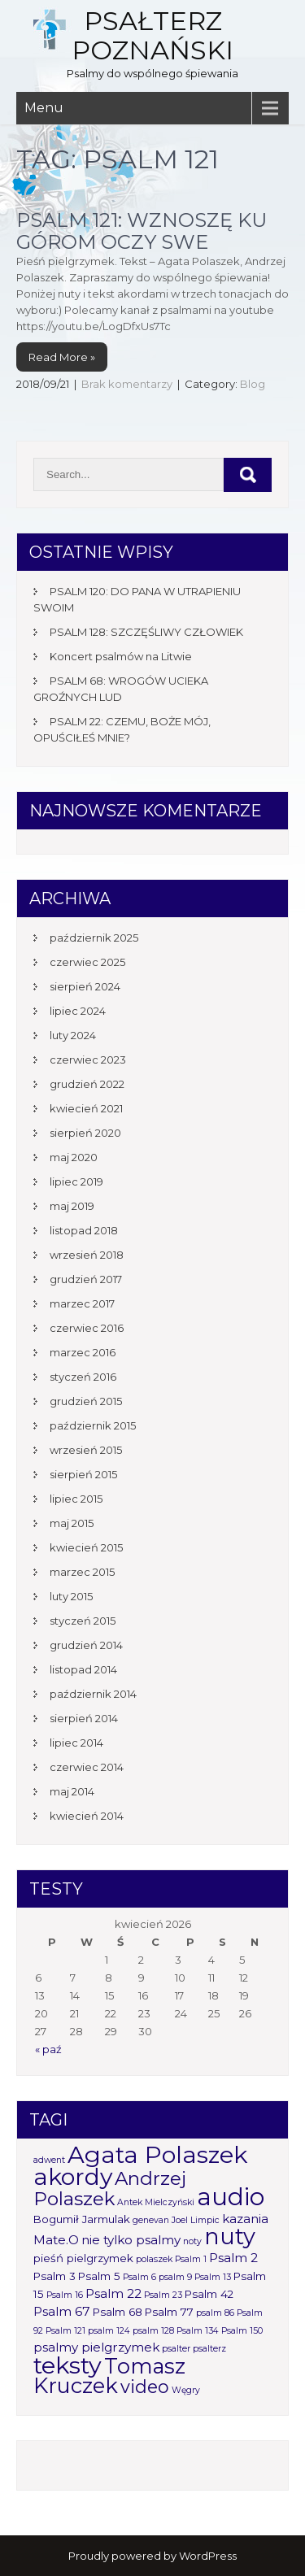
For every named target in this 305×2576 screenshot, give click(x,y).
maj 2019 (72, 1205)
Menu (43, 107)
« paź (48, 2049)
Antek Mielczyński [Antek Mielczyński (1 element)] (155, 2202)
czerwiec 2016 (87, 1327)
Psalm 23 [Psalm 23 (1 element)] (163, 2295)
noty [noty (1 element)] (192, 2241)
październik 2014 (93, 1693)
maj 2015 (72, 1523)
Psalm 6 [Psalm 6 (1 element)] (139, 2277)
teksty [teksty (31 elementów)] (67, 2365)
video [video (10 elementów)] (144, 2386)
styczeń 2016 (83, 1376)
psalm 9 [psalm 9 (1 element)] (175, 2277)
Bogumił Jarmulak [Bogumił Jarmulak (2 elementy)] (81, 2219)
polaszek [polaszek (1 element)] (154, 2259)
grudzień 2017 (86, 1279)
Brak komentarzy (126, 383)
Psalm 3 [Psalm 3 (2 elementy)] (54, 2275)
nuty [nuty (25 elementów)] (229, 2236)
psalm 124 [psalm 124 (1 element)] (109, 2331)
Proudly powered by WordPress (152, 2555)
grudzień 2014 (86, 1644)
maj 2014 (72, 1791)
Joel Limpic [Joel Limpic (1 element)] (196, 2220)
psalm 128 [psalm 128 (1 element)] (153, 2331)
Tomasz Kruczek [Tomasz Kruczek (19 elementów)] (109, 2375)
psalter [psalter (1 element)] (176, 2348)
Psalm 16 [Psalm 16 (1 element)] (64, 2295)
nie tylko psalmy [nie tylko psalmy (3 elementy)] (131, 2239)
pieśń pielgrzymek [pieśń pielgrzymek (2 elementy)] (83, 2258)
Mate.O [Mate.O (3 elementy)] (56, 2239)
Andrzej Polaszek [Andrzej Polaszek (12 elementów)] (109, 2188)
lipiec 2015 (76, 1498)
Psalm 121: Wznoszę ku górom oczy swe (141, 230)
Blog (252, 383)
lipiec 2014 (76, 1742)
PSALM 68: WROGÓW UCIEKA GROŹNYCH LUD (120, 688)
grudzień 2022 (87, 1083)
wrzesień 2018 (87, 1254)
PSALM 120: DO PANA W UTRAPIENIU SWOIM (137, 599)
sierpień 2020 (85, 1132)
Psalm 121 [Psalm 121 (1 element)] (65, 2331)
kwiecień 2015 (86, 1547)
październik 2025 (94, 937)
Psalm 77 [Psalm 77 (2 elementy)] (169, 2311)
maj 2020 (74, 1157)
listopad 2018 (84, 1230)
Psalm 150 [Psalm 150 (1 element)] (242, 2331)
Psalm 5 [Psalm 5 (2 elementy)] (99, 2275)
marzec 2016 (82, 1352)
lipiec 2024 (78, 1010)
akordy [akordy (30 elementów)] (72, 2176)
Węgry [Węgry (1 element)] (186, 2390)
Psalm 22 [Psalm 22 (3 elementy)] (113, 2293)
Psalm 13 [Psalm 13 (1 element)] (212, 2277)
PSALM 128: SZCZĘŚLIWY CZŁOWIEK (146, 631)
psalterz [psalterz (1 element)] (209, 2348)
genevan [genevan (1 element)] (151, 2220)
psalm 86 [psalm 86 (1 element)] (215, 2313)
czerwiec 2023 (88, 1059)
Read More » (61, 356)
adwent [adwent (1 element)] (49, 2160)
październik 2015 (93, 1425)
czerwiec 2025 (87, 961)
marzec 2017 (82, 1303)
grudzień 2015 (86, 1401)
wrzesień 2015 (86, 1449)
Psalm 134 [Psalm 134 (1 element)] (197, 2331)
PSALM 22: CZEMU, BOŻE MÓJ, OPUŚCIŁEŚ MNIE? (122, 729)
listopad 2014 (83, 1669)
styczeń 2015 (82, 1620)
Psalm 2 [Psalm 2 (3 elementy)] (233, 2257)
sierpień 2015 (83, 1474)
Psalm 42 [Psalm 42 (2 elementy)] (209, 2293)
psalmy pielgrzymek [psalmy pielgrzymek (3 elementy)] (96, 2347)
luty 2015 (71, 1596)
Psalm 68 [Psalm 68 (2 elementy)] (117, 2311)
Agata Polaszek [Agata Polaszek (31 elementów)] (157, 2154)
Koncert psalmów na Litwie (121, 656)
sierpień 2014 (84, 1718)
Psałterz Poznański (152, 35)
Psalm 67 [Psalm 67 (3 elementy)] (61, 2311)
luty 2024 (73, 1035)
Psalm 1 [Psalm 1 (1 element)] (191, 2259)
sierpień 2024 (85, 986)
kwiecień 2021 (86, 1108)
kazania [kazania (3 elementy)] (245, 2218)
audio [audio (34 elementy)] (230, 2196)
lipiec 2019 (76, 1181)
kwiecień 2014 (87, 1815)
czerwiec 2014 (87, 1766)
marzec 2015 (82, 1571)
